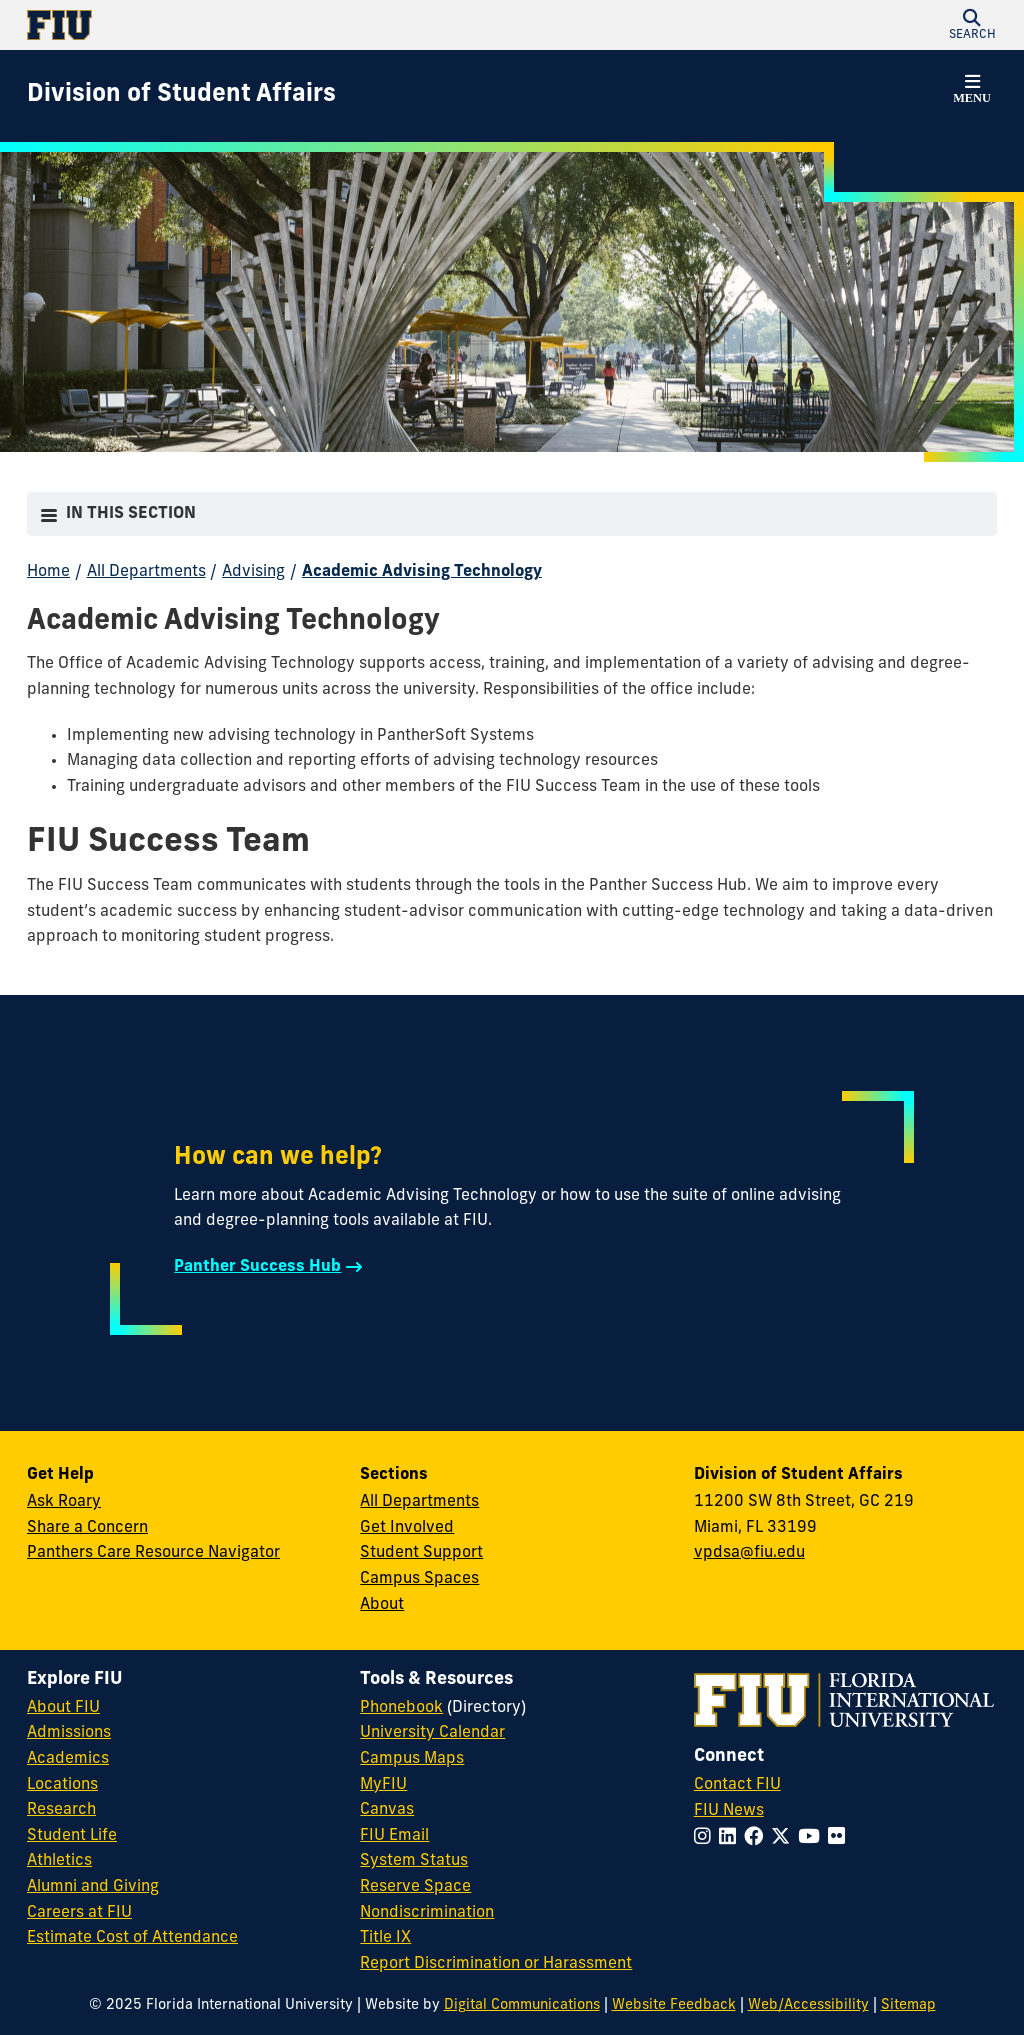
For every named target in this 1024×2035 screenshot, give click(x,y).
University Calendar (432, 1733)
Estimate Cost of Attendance (132, 1938)
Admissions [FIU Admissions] (69, 1733)
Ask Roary (64, 1502)
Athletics (59, 1861)
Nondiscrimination (427, 1913)
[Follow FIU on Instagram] (706, 1838)
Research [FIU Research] (61, 1810)
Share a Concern (87, 1528)
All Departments (146, 572)
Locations (62, 1785)
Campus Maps (412, 1759)
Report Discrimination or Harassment (496, 1964)
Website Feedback (674, 2005)
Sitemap (908, 2005)
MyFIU (383, 1785)
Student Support (421, 1553)
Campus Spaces (419, 1579)
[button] (972, 25)
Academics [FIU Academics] (68, 1759)
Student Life (72, 1836)
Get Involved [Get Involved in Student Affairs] (407, 1528)
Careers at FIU (79, 1913)
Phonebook (401, 1708)
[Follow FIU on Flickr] (840, 1838)
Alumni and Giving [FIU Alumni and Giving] (93, 1887)
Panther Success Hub (257, 1267)
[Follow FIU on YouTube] (813, 1838)
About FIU (63, 1708)
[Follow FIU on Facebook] (757, 1838)
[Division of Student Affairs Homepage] (181, 96)
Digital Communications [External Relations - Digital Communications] (522, 2005)
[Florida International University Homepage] (269, 25)
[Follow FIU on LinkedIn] (731, 1838)
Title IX (385, 1938)
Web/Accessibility (808, 2005)
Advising (253, 572)
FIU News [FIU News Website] (729, 1811)
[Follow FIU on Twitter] (784, 1838)
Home (48, 572)
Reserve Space (415, 1887)
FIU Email (394, 1836)
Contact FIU (737, 1785)
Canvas (387, 1810)
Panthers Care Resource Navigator (153, 1553)
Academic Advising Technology (422, 572)
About (382, 1605)
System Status (414, 1861)
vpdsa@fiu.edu (749, 1553)
